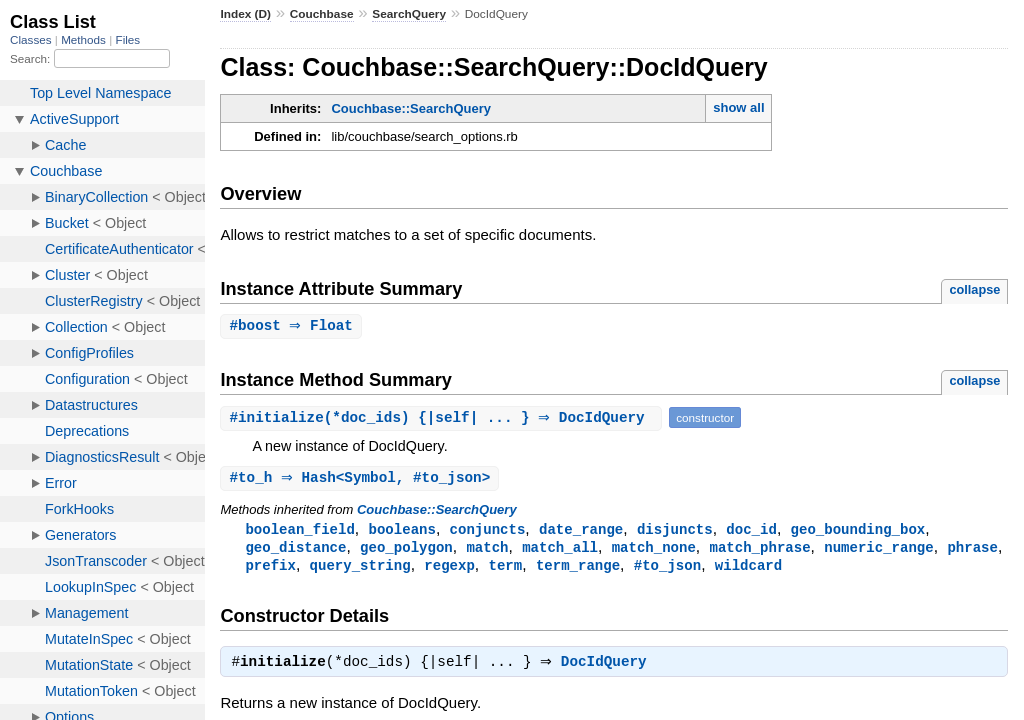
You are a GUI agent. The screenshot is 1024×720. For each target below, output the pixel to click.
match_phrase (759, 550)
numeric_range (878, 550)
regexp (449, 569)
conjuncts (488, 531)
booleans (402, 531)
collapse (974, 289)
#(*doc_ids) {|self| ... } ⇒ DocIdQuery (443, 418)
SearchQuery (409, 14)
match (487, 550)
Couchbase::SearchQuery (411, 108)
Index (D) (245, 14)
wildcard (748, 569)
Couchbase (322, 14)
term (505, 569)
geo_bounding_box (858, 531)
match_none (654, 550)
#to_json (667, 569)
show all (738, 107)
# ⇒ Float (293, 326)
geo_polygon (406, 550)
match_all (560, 550)
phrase (972, 550)
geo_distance (295, 550)
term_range (578, 569)
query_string (360, 569)
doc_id (751, 531)
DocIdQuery (609, 669)
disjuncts (675, 531)
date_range (581, 531)
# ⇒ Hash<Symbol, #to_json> (362, 479)
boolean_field (299, 531)
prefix (270, 569)
